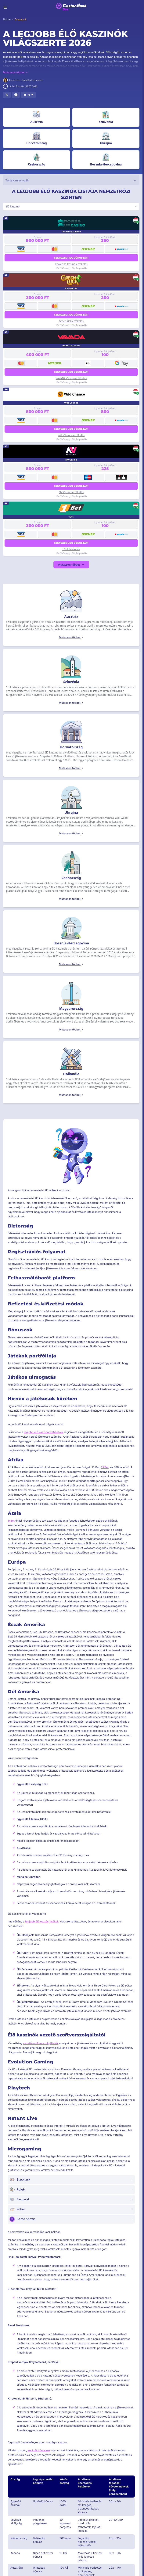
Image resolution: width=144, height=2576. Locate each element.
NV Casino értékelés (71, 492)
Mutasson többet (71, 564)
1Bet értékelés (71, 549)
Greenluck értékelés (71, 321)
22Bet (105, 1467)
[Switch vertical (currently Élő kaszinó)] (71, 206)
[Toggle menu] (5, 7)
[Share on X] (7, 95)
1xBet (11, 1520)
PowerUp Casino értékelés (71, 264)
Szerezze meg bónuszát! (71, 257)
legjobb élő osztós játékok (42, 1921)
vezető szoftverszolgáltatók (40, 2043)
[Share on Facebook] (16, 95)
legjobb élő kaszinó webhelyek (43, 1432)
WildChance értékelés (71, 435)
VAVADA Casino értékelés (71, 378)
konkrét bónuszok (39, 2450)
